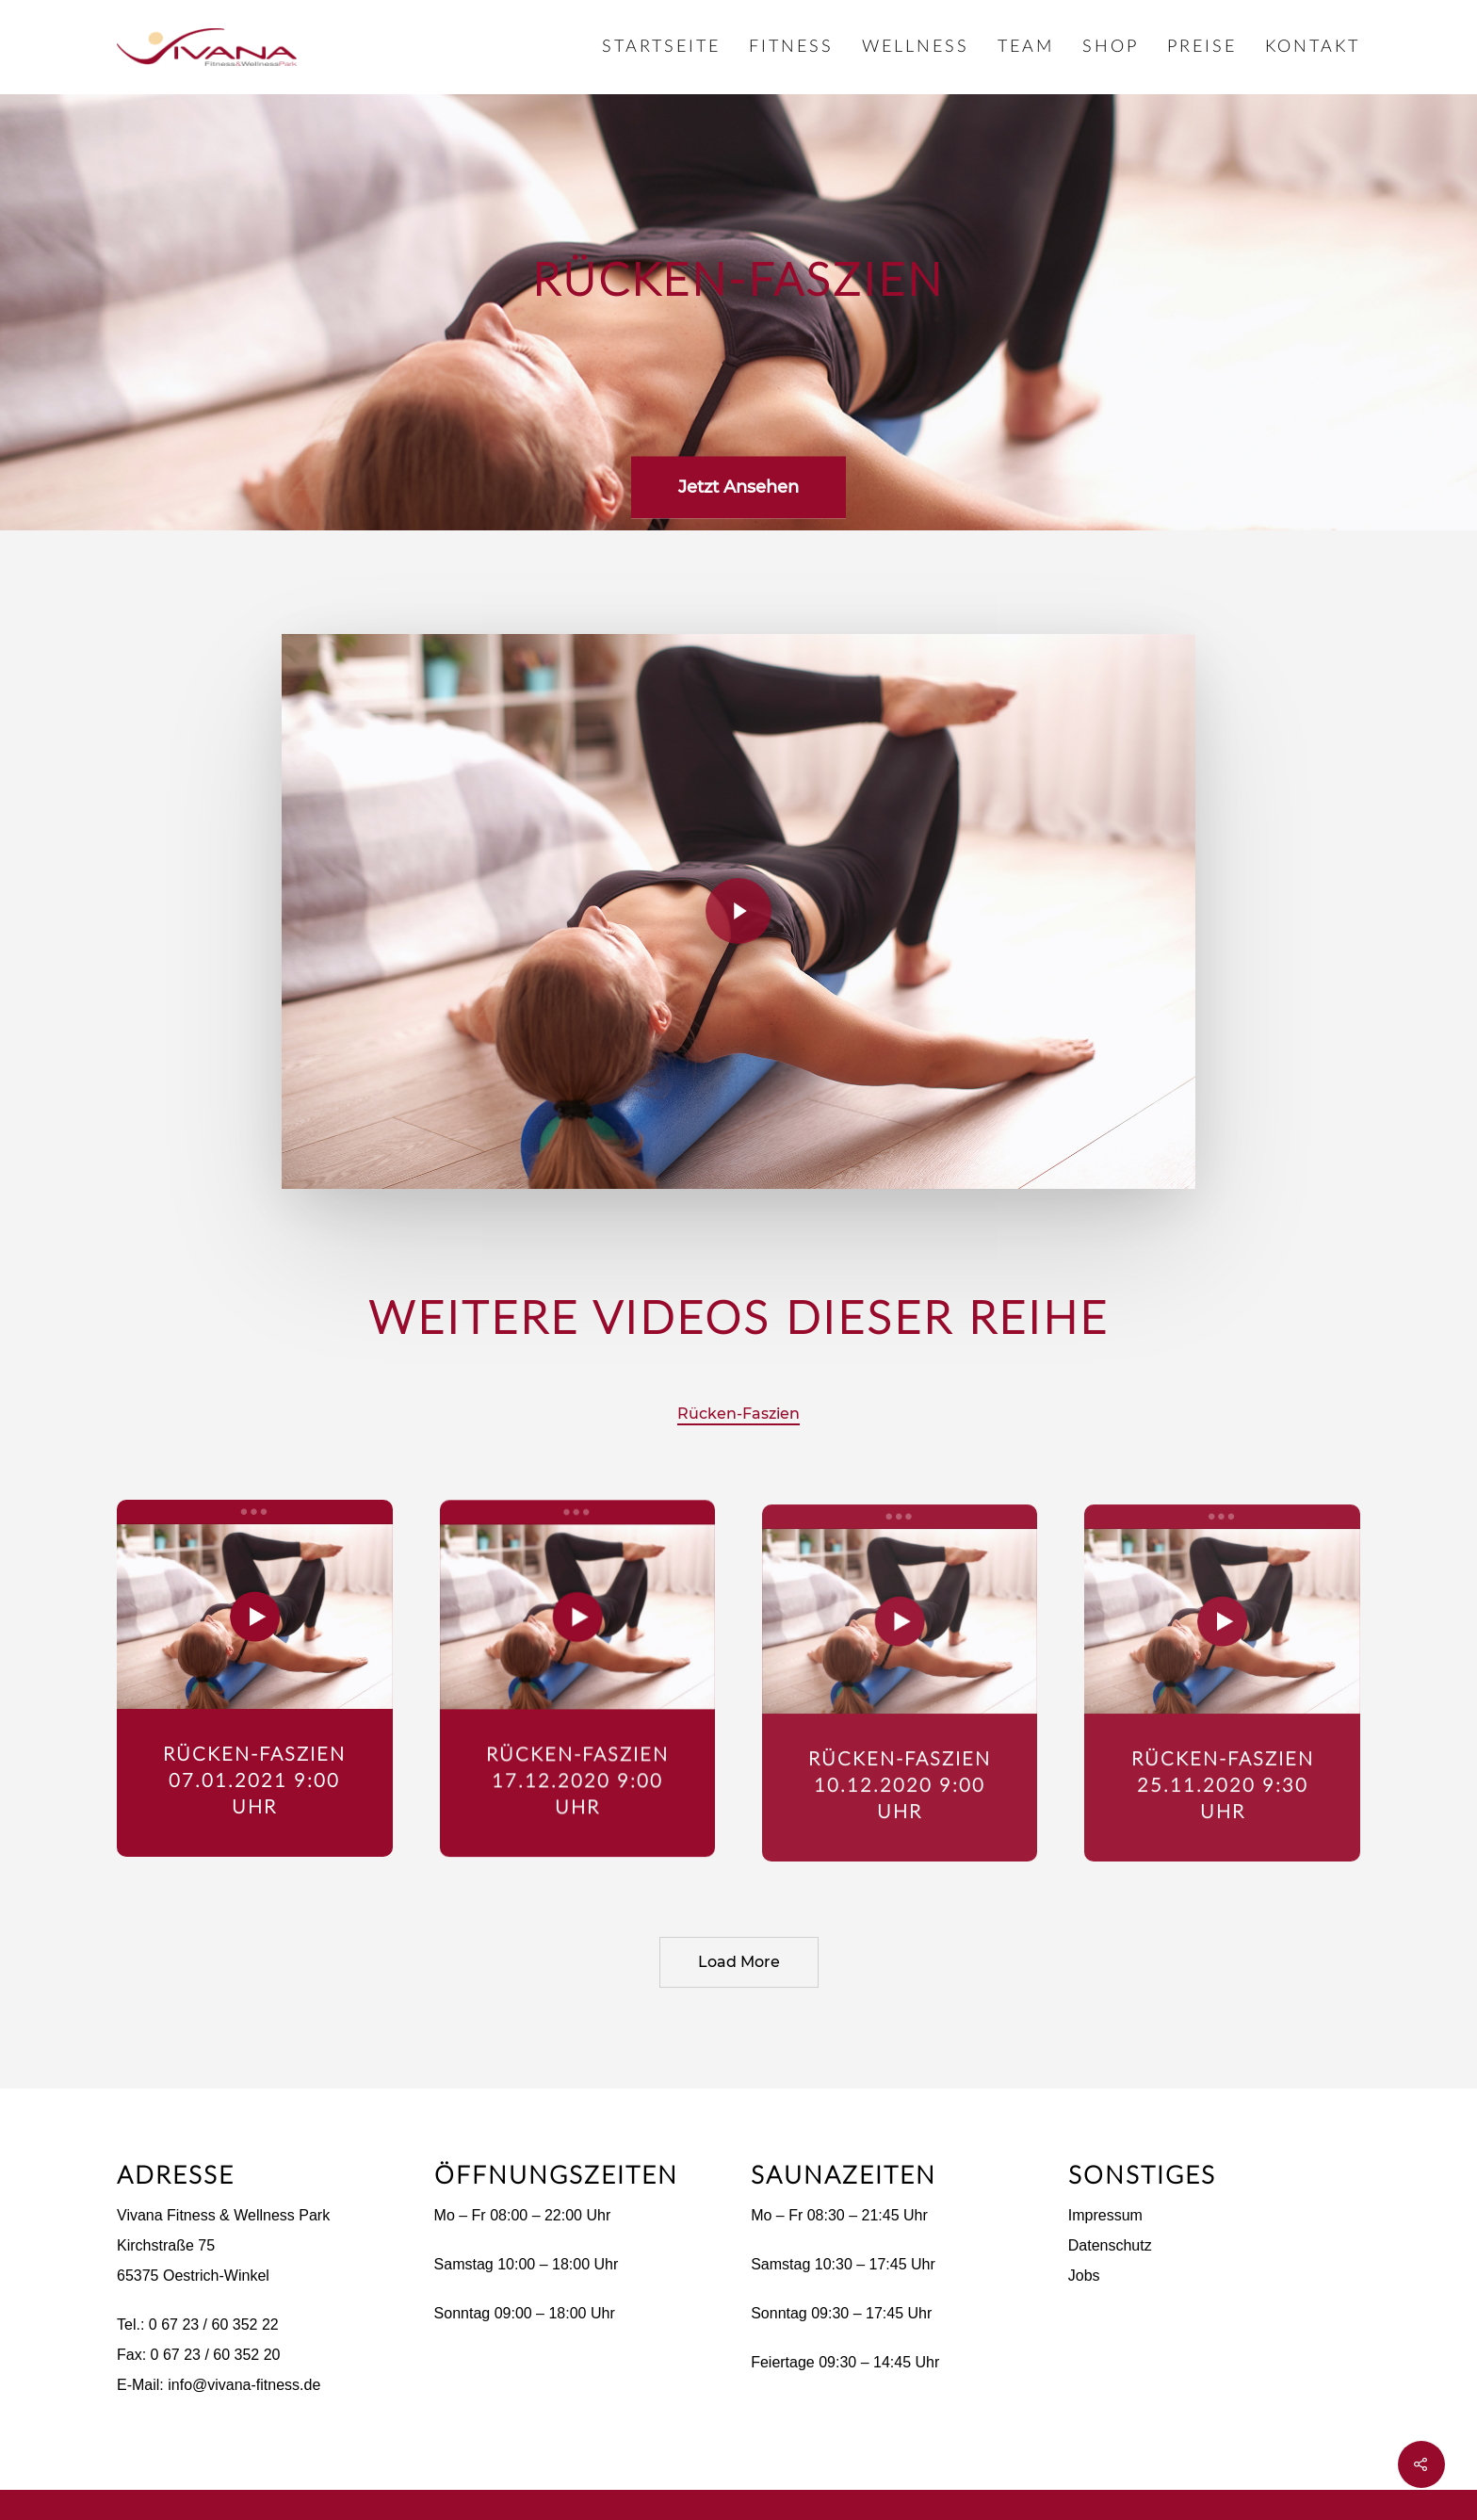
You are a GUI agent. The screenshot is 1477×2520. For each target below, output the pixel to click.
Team (1026, 47)
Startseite (661, 47)
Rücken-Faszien (738, 1414)
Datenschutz (1110, 2245)
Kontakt (1312, 47)
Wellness (915, 47)
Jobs (1084, 2276)
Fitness (791, 47)
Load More (739, 1962)
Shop (1110, 47)
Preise (1202, 47)
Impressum (1105, 2215)
